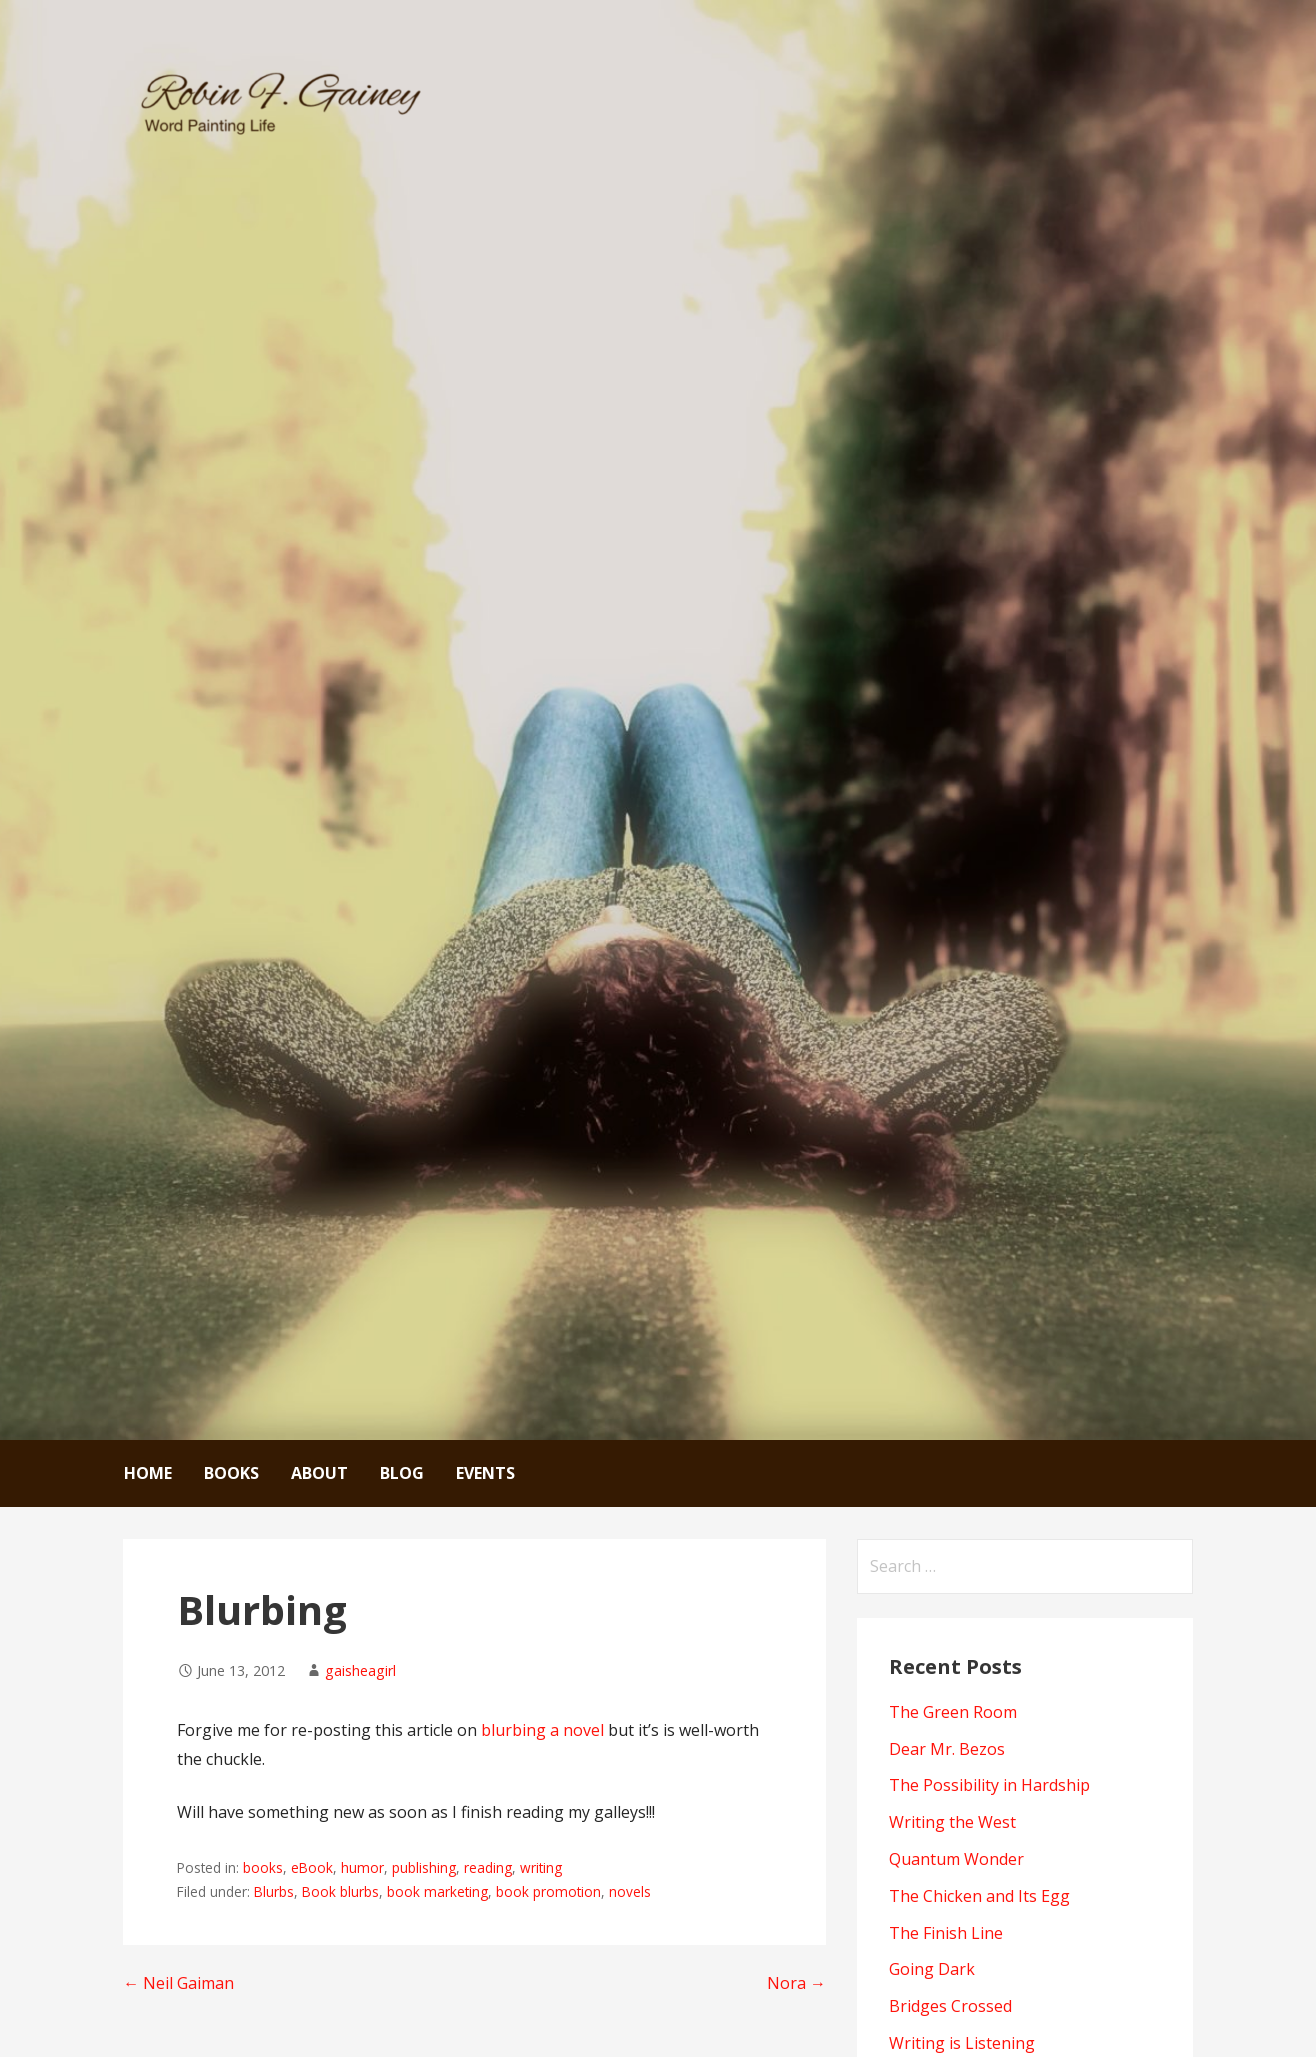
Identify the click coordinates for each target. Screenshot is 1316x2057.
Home (148, 1473)
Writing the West (952, 1822)
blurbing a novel (542, 1730)
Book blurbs (340, 1891)
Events (485, 1473)
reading (488, 1867)
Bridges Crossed (950, 2006)
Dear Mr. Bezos (947, 1749)
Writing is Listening (962, 2043)
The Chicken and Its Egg (979, 1896)
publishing (424, 1867)
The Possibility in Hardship (989, 1785)
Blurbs (274, 1891)
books (263, 1867)
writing (541, 1867)
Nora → (796, 1983)
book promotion (548, 1891)
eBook (312, 1867)
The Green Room (953, 1712)
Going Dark (932, 1969)
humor (362, 1867)
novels (630, 1891)
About (319, 1473)
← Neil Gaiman (178, 1983)
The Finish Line (946, 1933)
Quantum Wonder (956, 1859)
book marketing (437, 1891)
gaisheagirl (360, 1670)
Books (231, 1473)
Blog (402, 1473)
